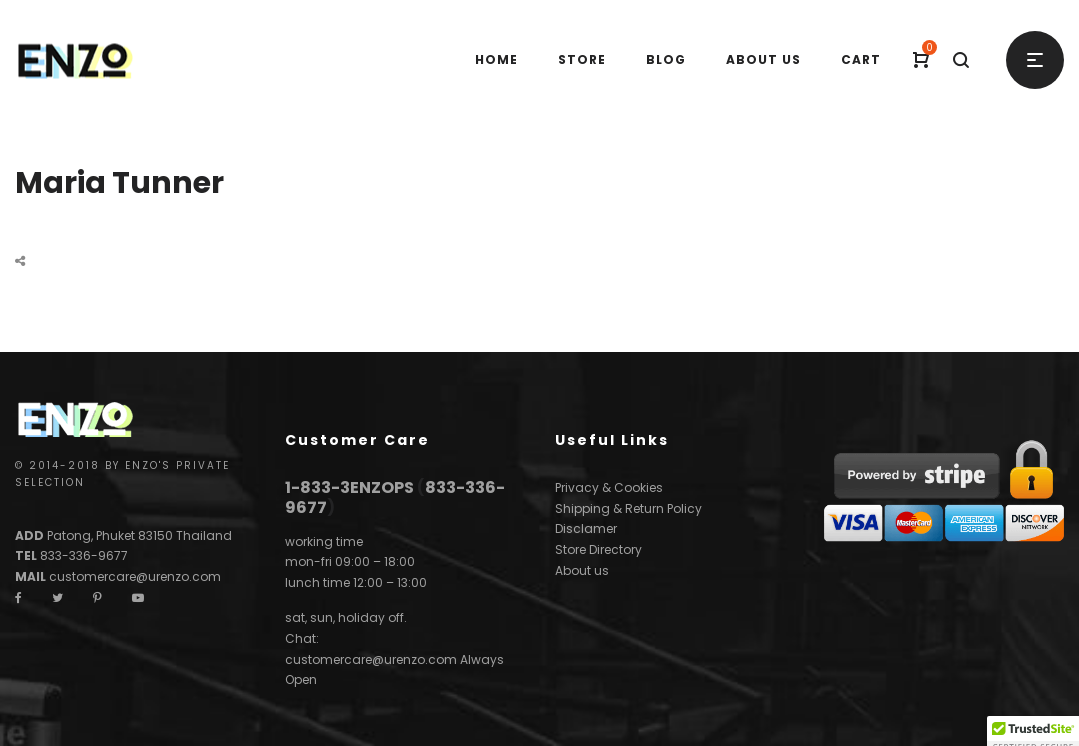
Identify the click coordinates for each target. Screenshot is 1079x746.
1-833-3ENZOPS (349, 487)
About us (582, 570)
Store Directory (598, 549)
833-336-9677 (84, 555)
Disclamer (586, 528)
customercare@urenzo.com (135, 576)
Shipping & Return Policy (628, 508)
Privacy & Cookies (609, 487)
